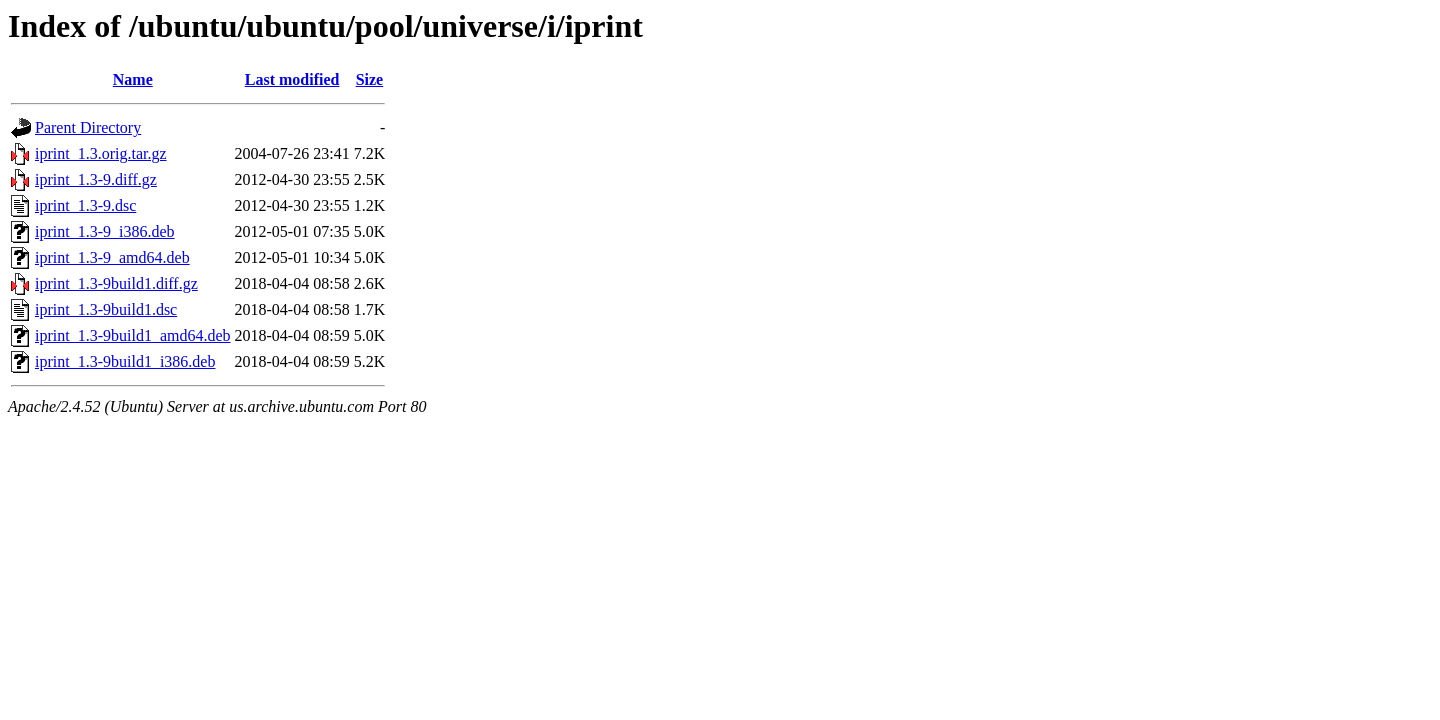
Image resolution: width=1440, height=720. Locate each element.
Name (133, 79)
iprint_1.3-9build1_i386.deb (125, 361)
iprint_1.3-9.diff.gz (96, 179)
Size (370, 79)
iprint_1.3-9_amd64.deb (112, 257)
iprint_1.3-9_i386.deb (105, 231)
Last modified (292, 79)
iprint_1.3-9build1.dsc (106, 309)
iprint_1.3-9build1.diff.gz (116, 283)
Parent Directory (88, 127)
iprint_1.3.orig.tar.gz (101, 153)
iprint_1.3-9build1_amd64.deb (133, 335)
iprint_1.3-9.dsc (85, 205)
